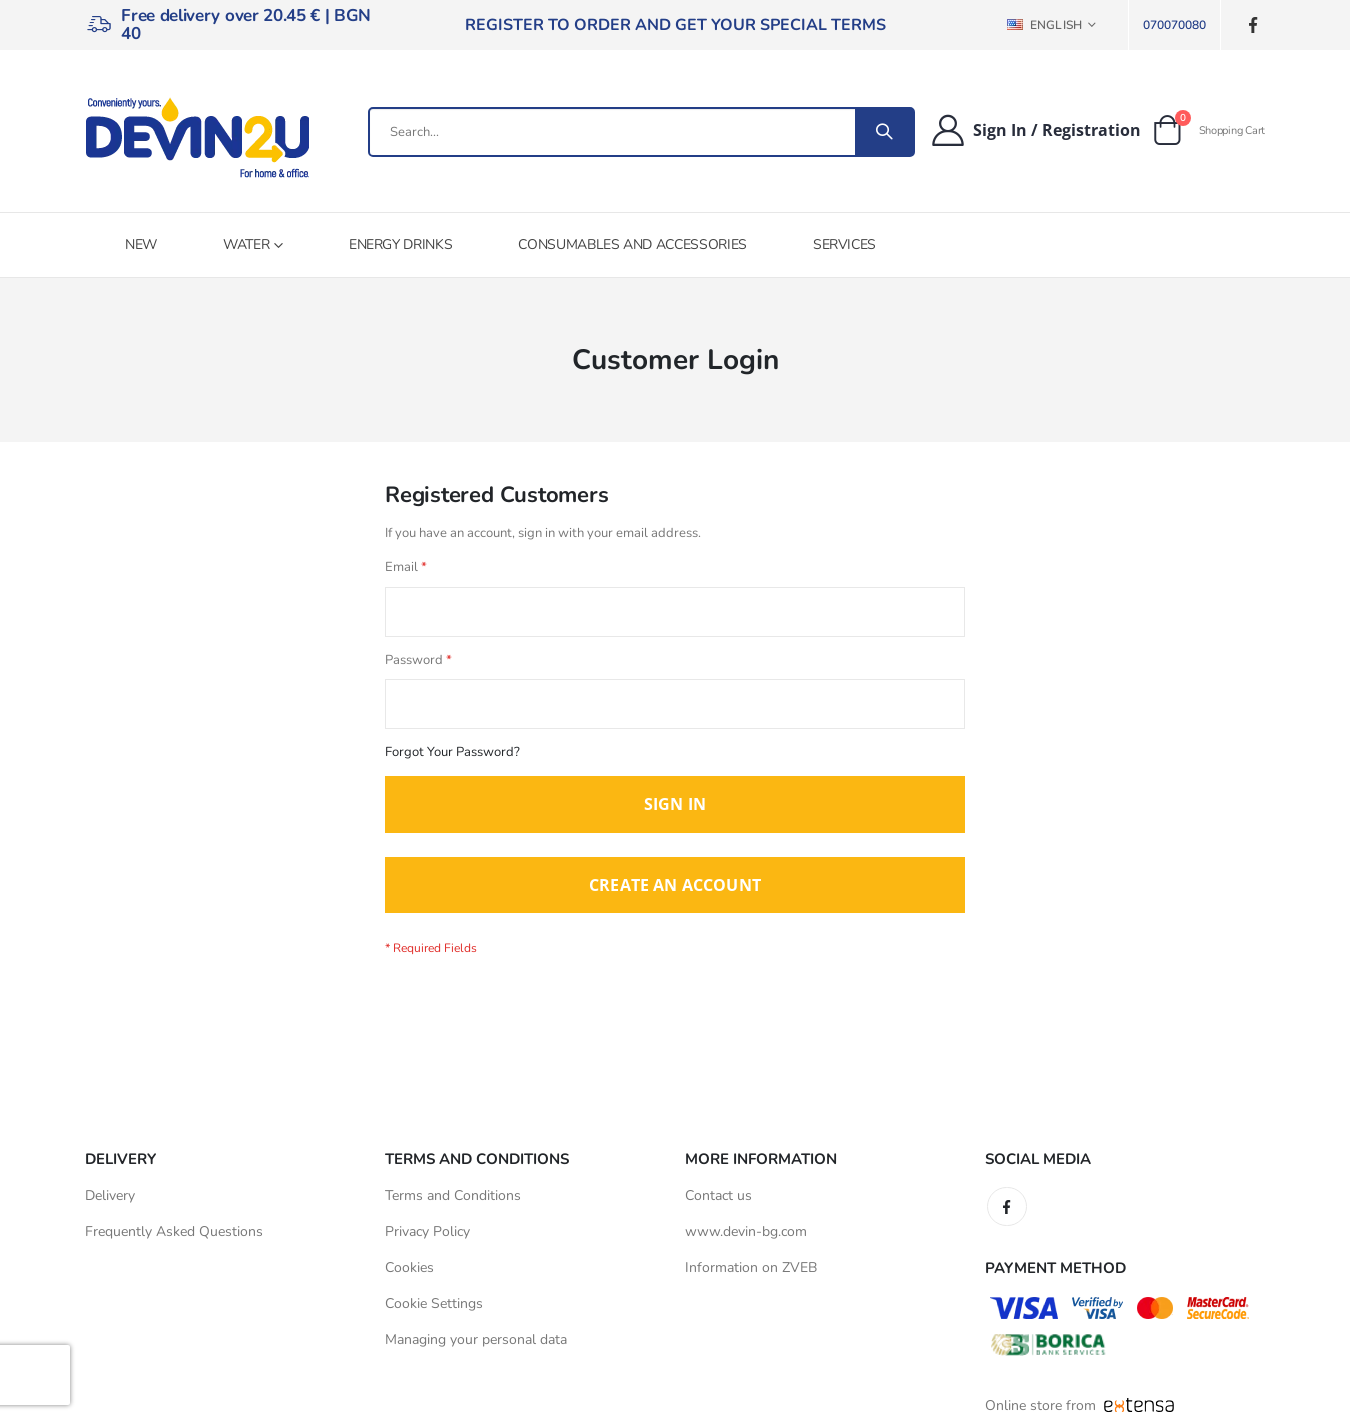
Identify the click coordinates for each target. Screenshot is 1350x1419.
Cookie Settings (434, 1313)
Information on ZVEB (751, 1277)
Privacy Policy (427, 1241)
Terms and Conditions (453, 1205)
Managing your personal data (476, 1349)
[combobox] (641, 132)
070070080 (1174, 25)
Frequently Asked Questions (174, 1241)
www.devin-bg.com (746, 1241)
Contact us (718, 1205)
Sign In (1000, 130)
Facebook (1007, 1217)
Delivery (110, 1205)
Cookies (409, 1277)
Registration (1091, 130)
